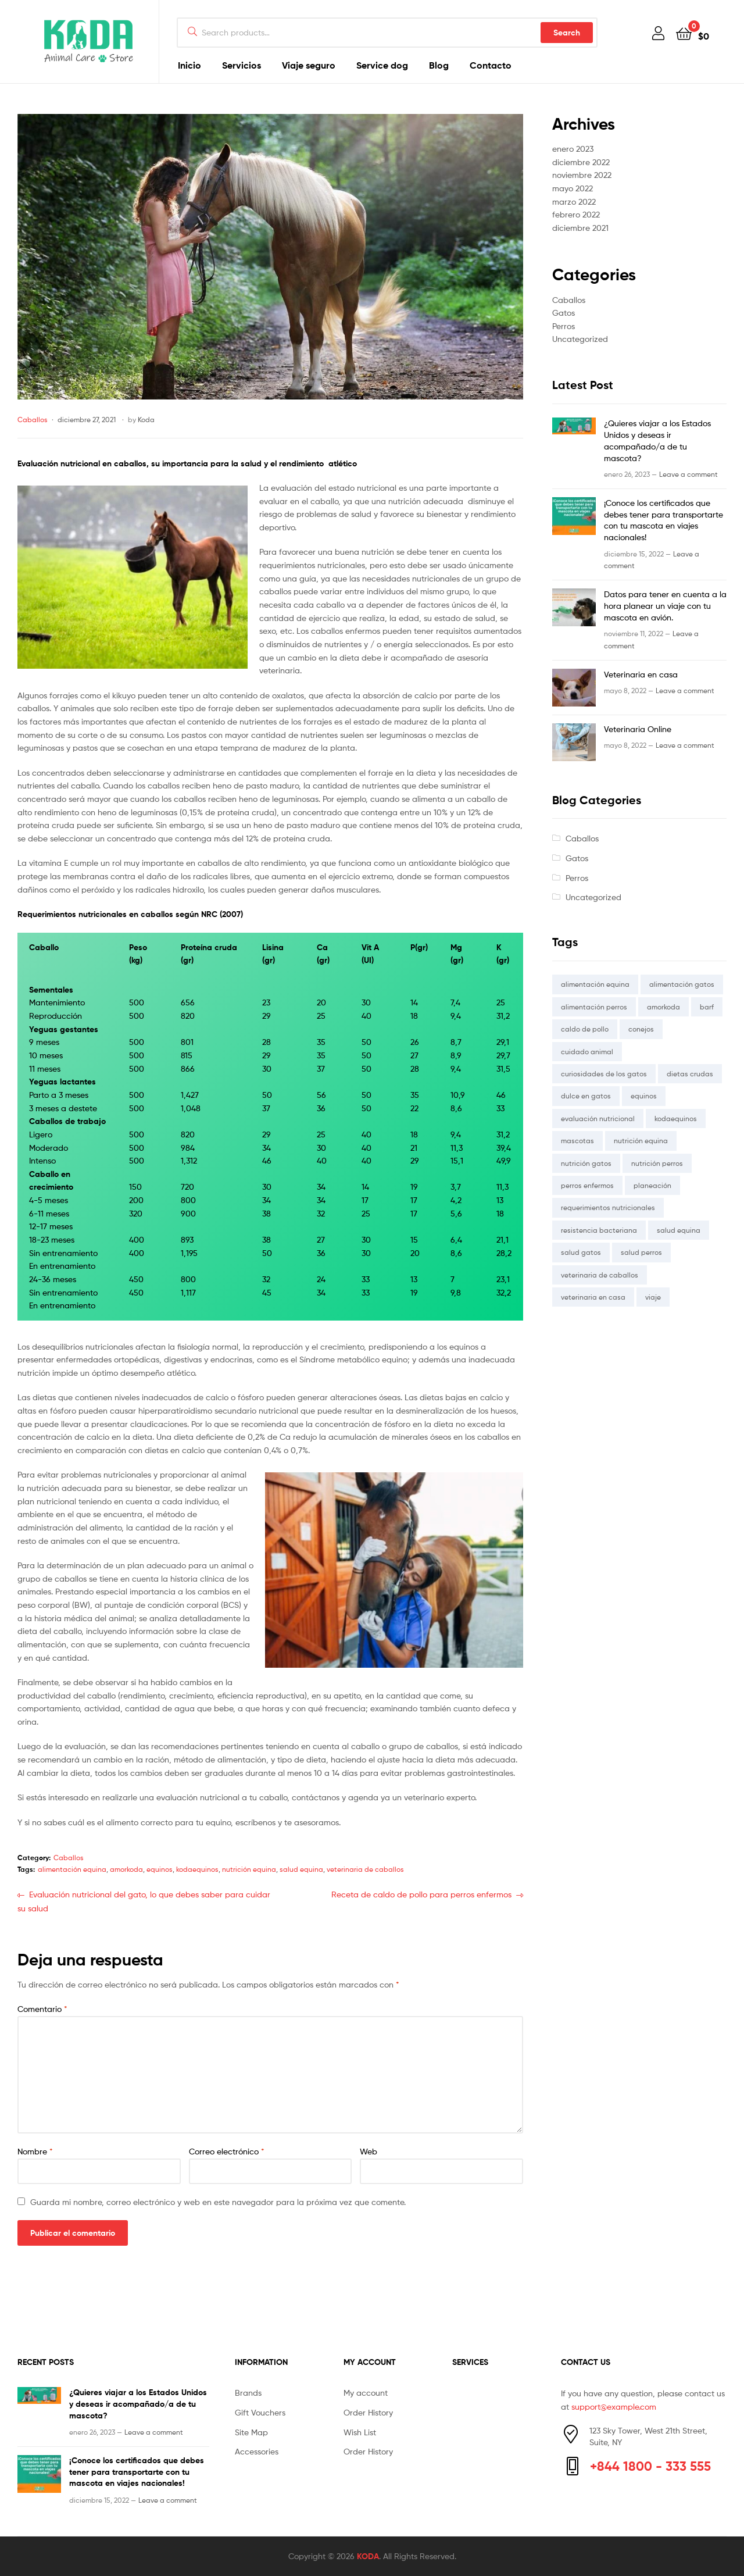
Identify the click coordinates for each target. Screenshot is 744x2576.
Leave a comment (688, 474)
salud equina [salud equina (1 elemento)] (678, 1230)
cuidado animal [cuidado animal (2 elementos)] (587, 1051)
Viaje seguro (308, 65)
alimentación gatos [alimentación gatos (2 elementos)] (681, 984)
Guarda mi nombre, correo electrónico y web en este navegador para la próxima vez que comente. (218, 2202)
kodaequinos (197, 1869)
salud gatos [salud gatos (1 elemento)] (581, 1252)
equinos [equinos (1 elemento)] (644, 1095)
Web (368, 2151)
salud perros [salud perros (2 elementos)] (641, 1252)
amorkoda (126, 1869)
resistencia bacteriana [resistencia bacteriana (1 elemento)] (599, 1230)
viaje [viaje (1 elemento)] (653, 1297)
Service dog (382, 65)
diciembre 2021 (580, 228)
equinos (159, 1869)
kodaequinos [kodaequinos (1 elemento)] (675, 1118)
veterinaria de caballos (365, 1869)
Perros (563, 326)
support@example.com (613, 2406)
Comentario (42, 2009)
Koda (146, 419)
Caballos (32, 419)
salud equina (301, 1869)
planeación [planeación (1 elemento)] (652, 1185)
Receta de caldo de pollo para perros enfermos (421, 1895)
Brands (248, 2392)
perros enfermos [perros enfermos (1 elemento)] (587, 1185)
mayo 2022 (572, 188)
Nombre (35, 2151)
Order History (368, 2412)
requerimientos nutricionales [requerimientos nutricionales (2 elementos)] (608, 1207)
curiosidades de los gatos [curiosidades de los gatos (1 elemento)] (604, 1073)
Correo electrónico (226, 2151)
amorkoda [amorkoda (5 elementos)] (663, 1006)
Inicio (189, 65)
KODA (368, 2556)
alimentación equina (72, 1869)
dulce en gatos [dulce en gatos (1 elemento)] (586, 1095)
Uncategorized (580, 339)
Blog (439, 65)
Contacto (491, 65)
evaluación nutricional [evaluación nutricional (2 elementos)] (598, 1118)
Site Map (251, 2432)
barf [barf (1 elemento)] (707, 1006)
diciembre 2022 (581, 162)
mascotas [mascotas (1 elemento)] (577, 1140)
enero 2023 (572, 149)
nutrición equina (249, 1869)
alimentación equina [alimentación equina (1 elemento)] (595, 984)
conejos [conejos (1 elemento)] (641, 1029)
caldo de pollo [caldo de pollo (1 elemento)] (585, 1029)
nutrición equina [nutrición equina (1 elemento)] (641, 1140)
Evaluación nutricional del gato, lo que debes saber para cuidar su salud (143, 1900)
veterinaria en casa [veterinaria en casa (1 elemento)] (593, 1297)
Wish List (360, 2432)
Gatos (563, 312)
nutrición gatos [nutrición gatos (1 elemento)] (586, 1163)
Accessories (256, 2451)
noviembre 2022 (581, 175)
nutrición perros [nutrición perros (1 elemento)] (657, 1163)
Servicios (241, 65)
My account (366, 2392)
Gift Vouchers (260, 2412)
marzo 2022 (574, 201)
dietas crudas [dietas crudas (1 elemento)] (690, 1073)
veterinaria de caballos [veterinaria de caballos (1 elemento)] (599, 1275)
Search (566, 32)
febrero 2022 (576, 214)
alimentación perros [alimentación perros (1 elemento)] (594, 1006)
